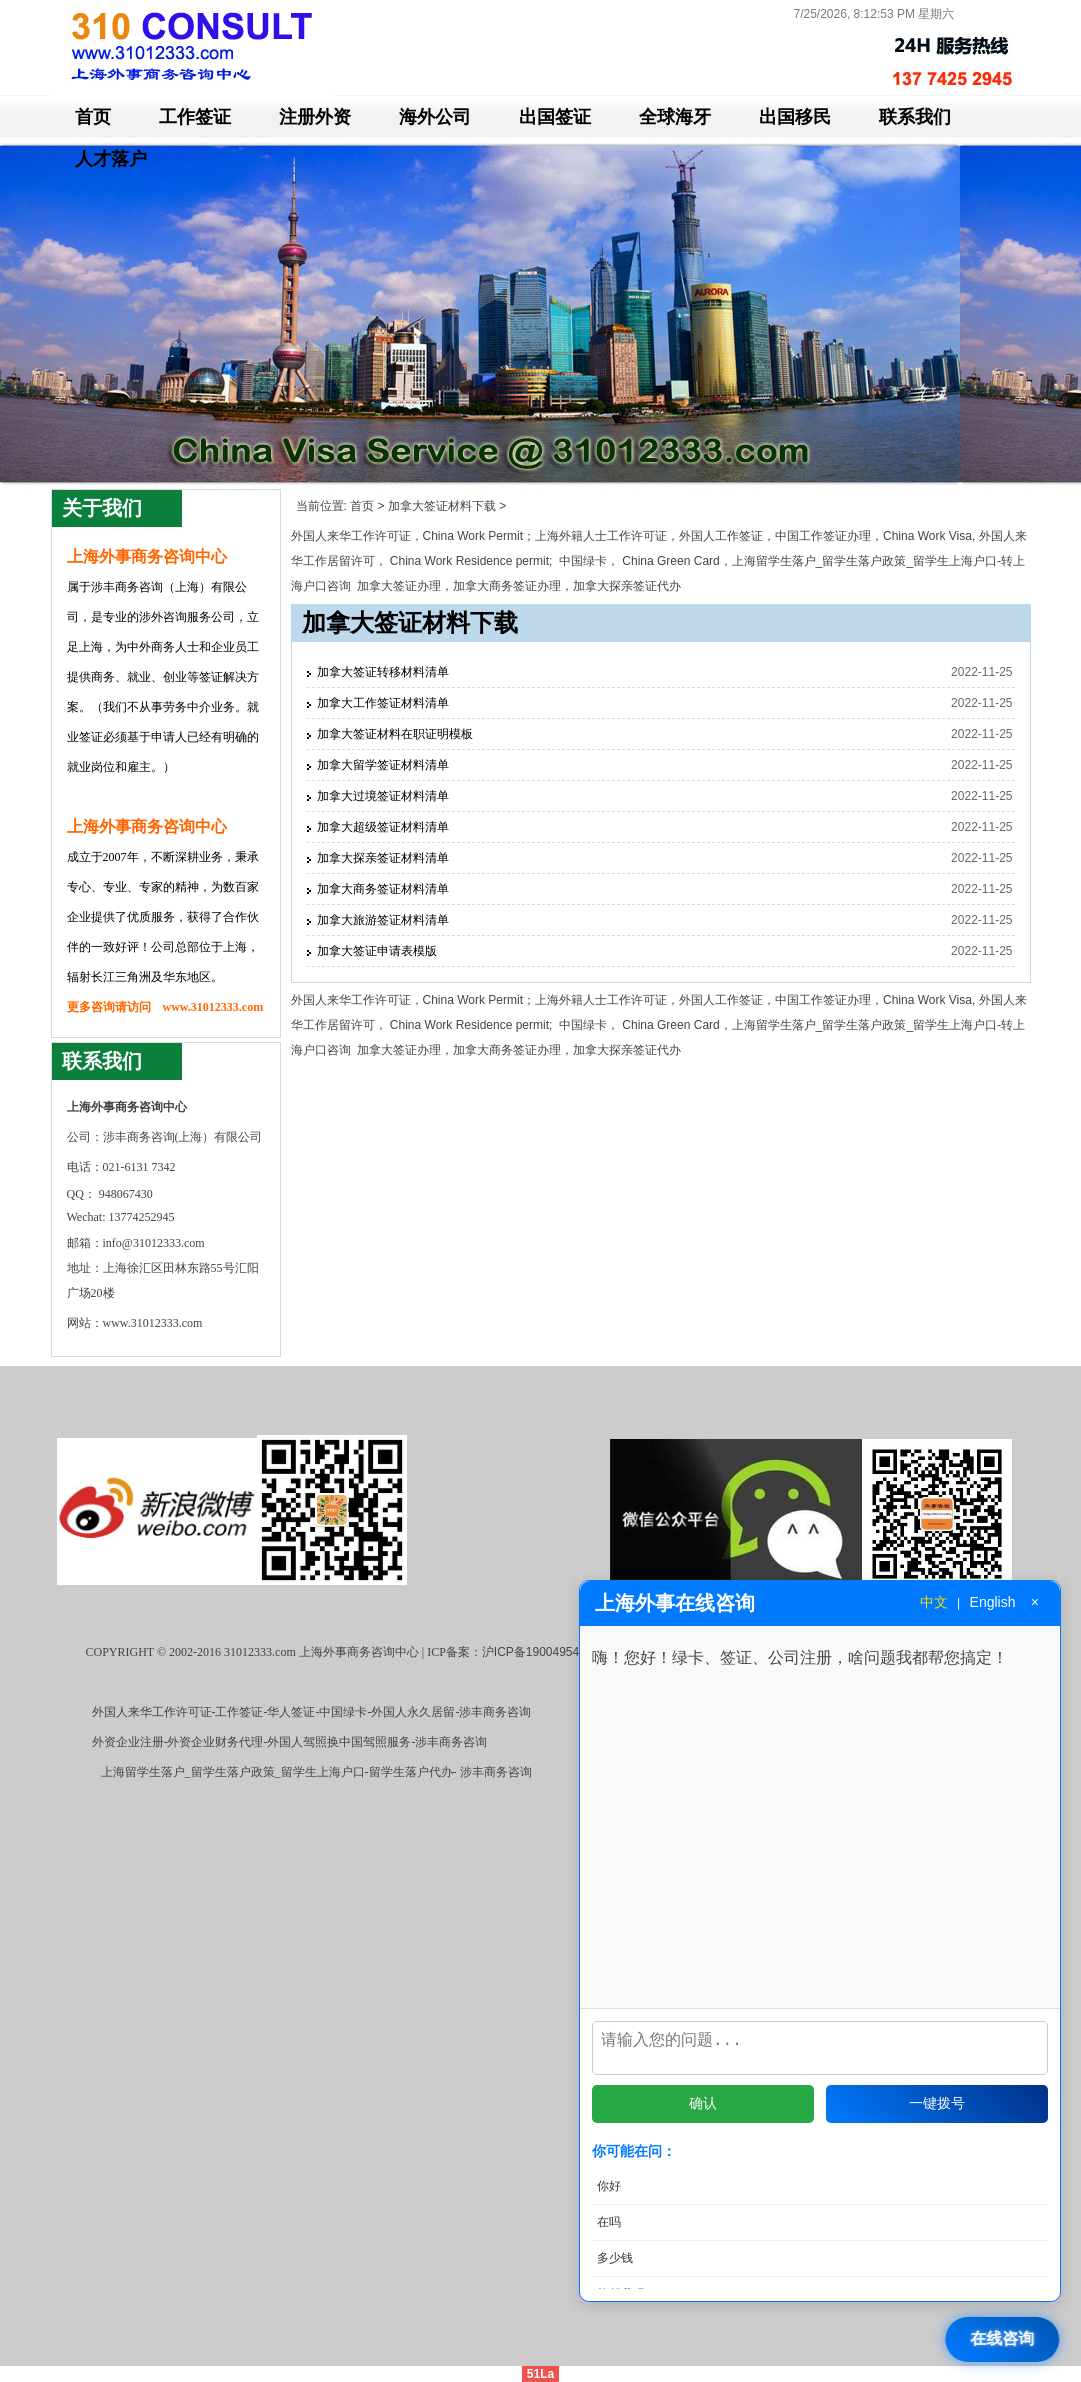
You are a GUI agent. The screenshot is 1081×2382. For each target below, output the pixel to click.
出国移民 (795, 117)
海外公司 (435, 117)
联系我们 (915, 117)
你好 (609, 2186)
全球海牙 (675, 117)
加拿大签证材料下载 (442, 506)
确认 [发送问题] (703, 2103)
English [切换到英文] (993, 1602)
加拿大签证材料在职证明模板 (395, 734)
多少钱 (615, 2258)
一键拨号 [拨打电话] (937, 2103)
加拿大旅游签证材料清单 (383, 920)
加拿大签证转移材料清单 (383, 672)
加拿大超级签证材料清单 (383, 827)
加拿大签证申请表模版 (377, 951)
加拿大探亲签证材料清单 (383, 858)
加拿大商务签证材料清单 (383, 889)
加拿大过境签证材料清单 (383, 796)
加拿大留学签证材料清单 (383, 765)
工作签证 (195, 117)
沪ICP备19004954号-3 (542, 1652)
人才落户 (111, 159)
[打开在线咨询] (1004, 2339)
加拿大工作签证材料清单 (383, 703)
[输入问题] (820, 2044)
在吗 (609, 2222)
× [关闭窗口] (1035, 1602)
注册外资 (315, 117)
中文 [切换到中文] (934, 1602)
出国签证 (555, 117)
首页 (93, 117)
